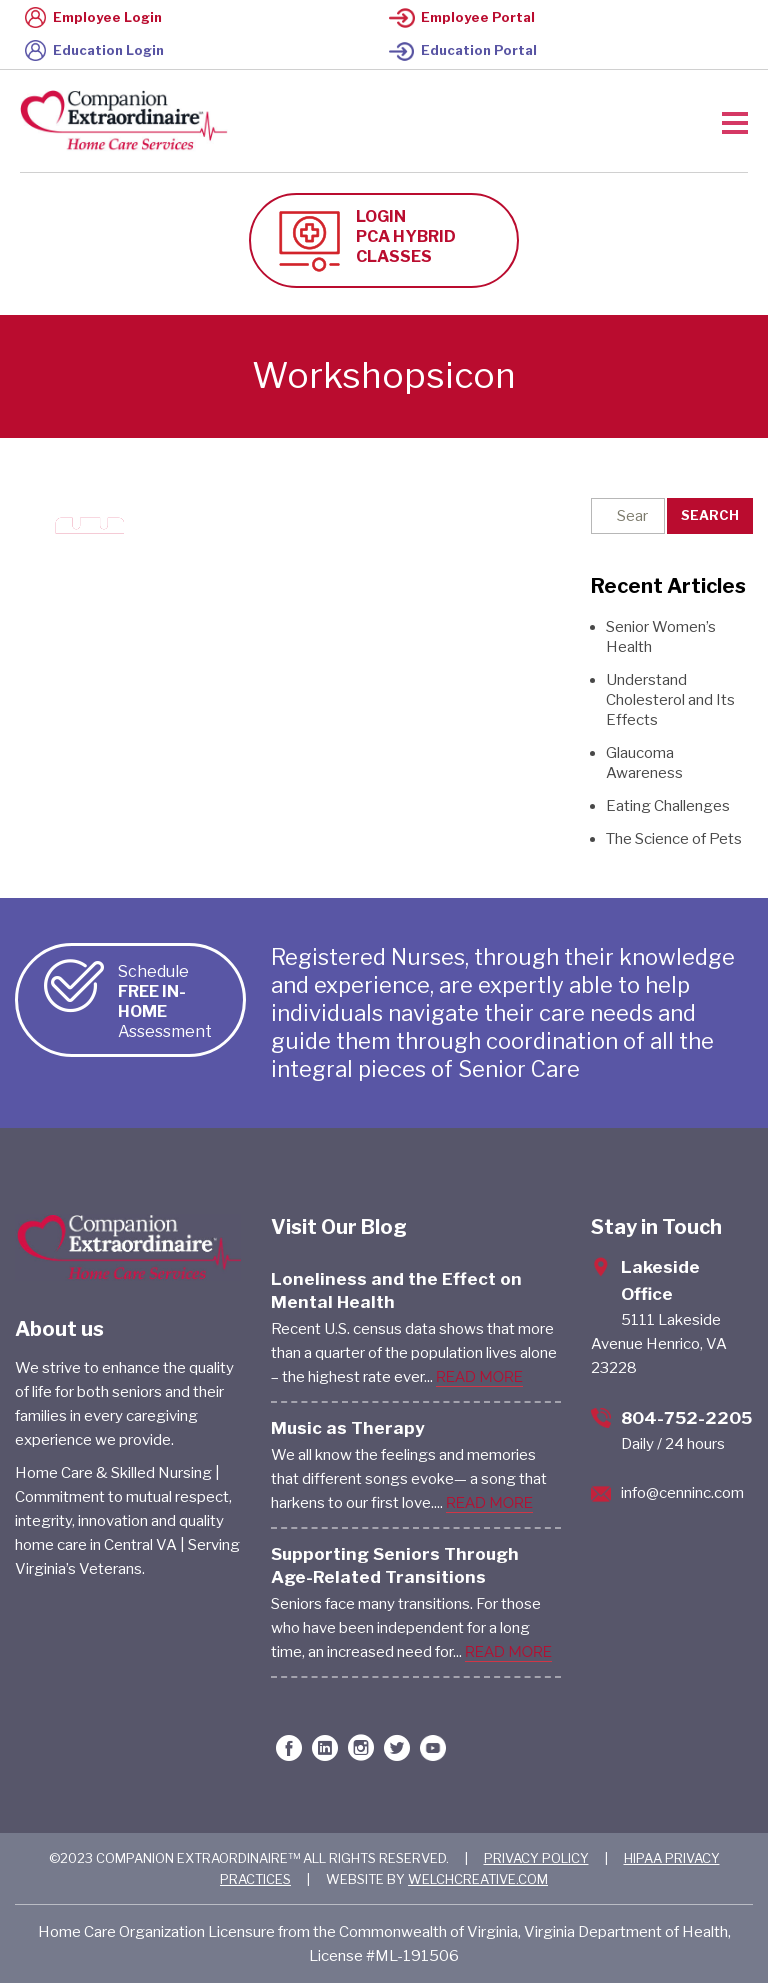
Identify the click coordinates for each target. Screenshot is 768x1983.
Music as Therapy (348, 1428)
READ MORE (479, 1377)
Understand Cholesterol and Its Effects (670, 700)
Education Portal (463, 50)
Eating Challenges (668, 806)
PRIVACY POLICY (536, 1858)
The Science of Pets (674, 839)
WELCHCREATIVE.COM (478, 1879)
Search (710, 515)
